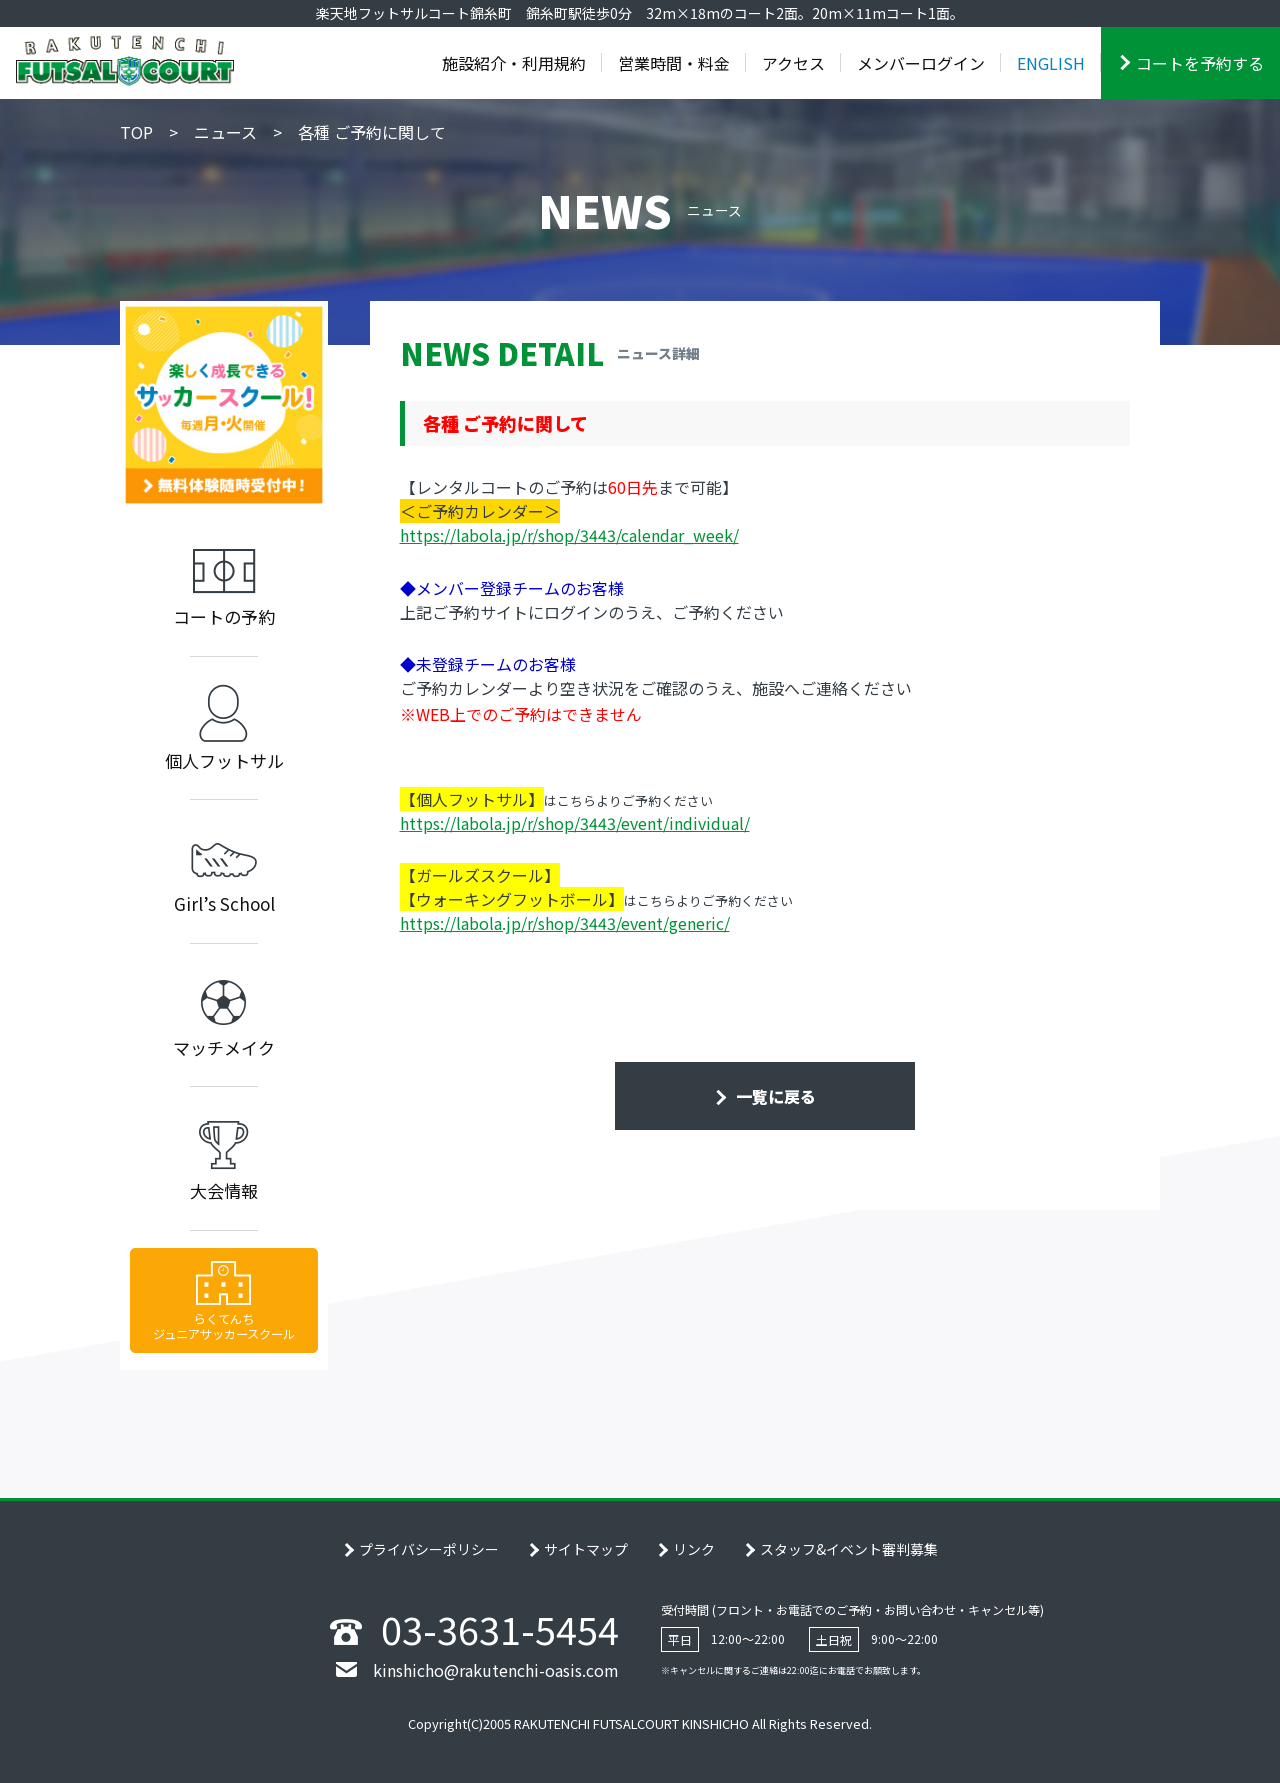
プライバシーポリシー (429, 1549)
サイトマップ (586, 1549)
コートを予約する (1200, 63)
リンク (694, 1549)
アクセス (793, 63)
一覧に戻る (774, 1096)
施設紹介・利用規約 (514, 63)
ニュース (225, 132)
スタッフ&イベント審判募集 (849, 1549)
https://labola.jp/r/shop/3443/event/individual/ (575, 823)
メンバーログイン (921, 63)
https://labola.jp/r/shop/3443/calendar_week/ (569, 535)
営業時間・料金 (674, 63)
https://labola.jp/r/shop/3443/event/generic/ (565, 923)
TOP (136, 132)
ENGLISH (1051, 63)
